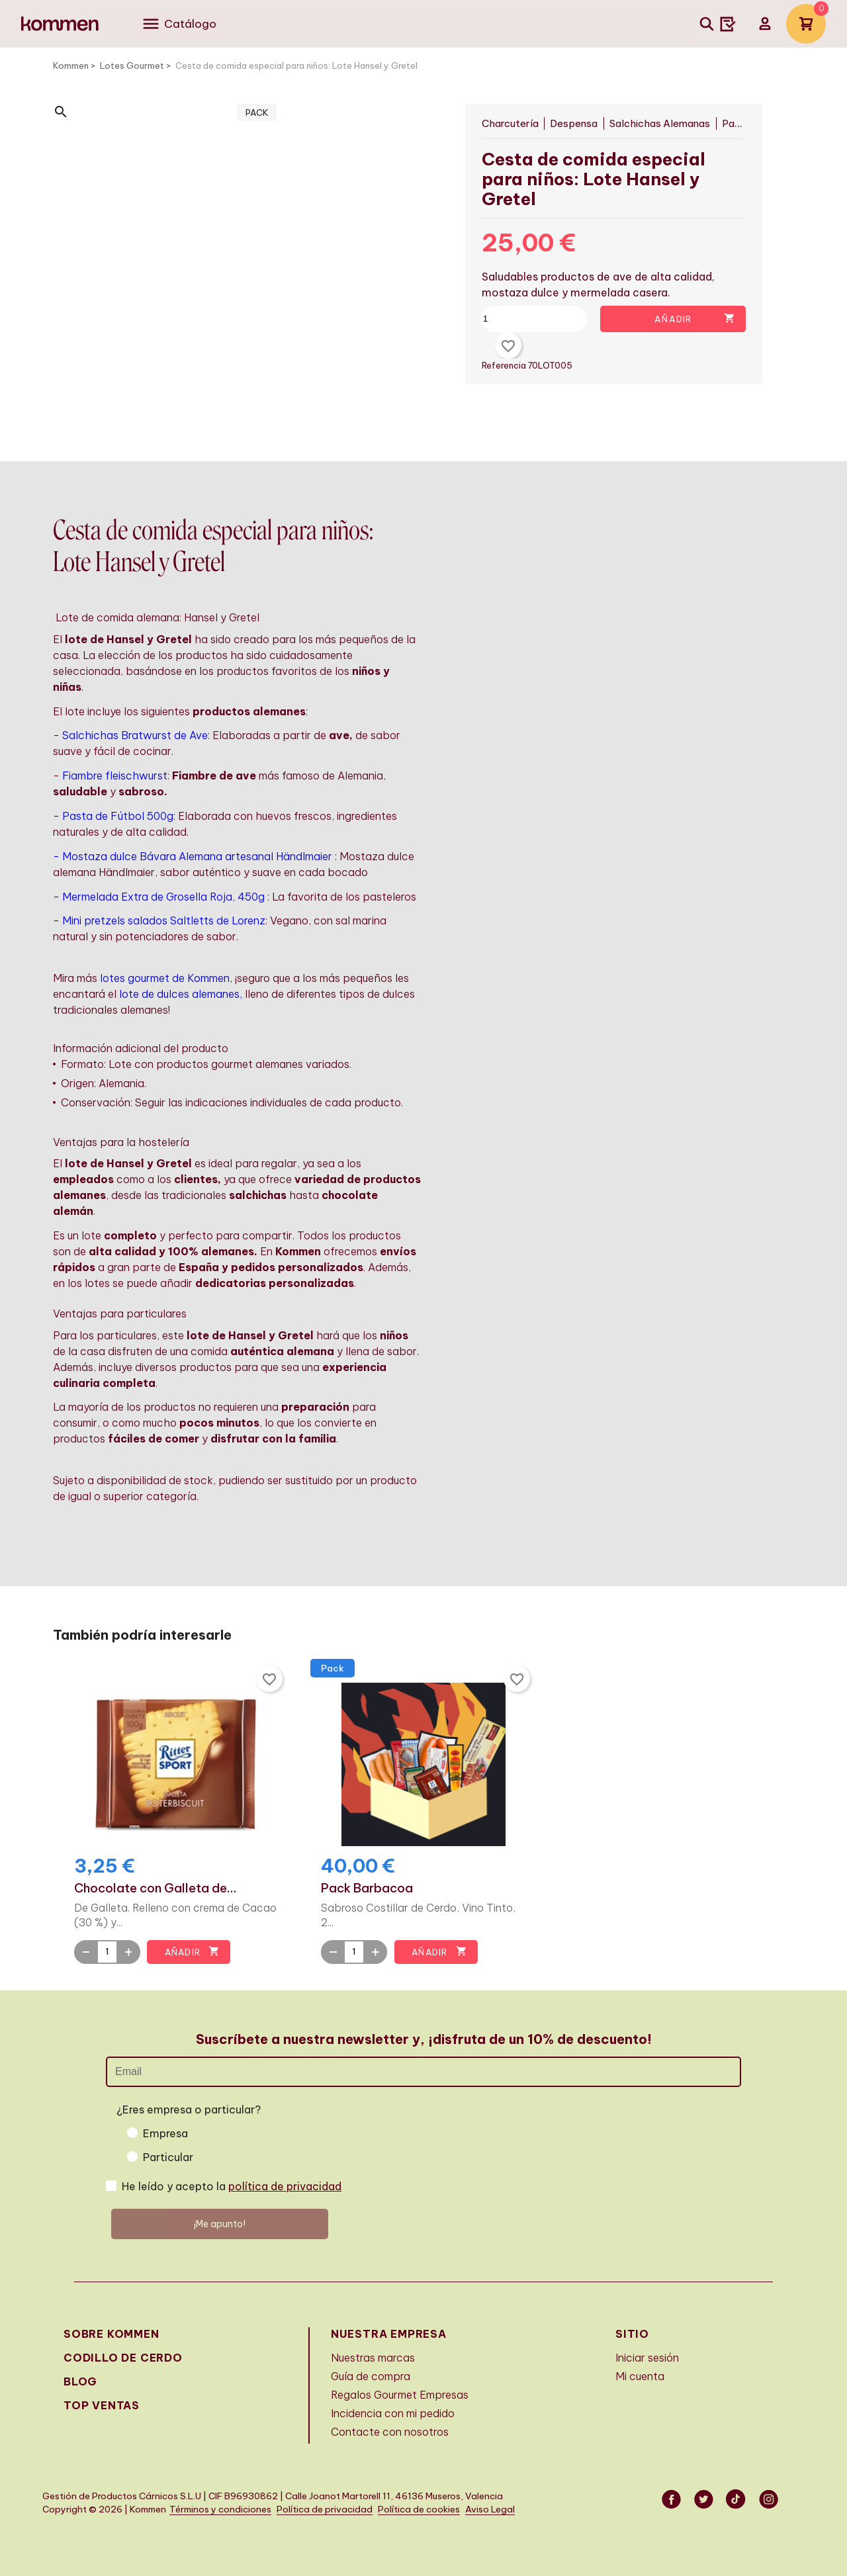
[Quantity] (107, 1952)
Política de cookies (419, 2509)
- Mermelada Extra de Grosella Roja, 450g (159, 896)
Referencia (505, 365)
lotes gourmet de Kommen (165, 978)
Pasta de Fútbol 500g (117, 815)
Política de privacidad (325, 2509)
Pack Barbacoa (367, 1888)
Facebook (672, 2499)
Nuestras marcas (373, 2357)
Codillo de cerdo (123, 2357)
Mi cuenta (639, 2376)
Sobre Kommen (111, 2333)
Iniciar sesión (647, 2357)
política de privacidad (284, 2186)
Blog (80, 2381)
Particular (168, 2157)
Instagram (770, 2499)
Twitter (705, 2499)
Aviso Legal (490, 2509)
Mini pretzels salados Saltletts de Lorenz (163, 920)
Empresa (165, 2133)
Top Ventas (102, 2405)
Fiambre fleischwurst (114, 775)
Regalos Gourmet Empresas (399, 2394)
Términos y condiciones (220, 2509)
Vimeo (737, 2499)
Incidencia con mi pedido (393, 2413)
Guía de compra (370, 2376)
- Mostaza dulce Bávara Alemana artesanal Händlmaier (192, 856)
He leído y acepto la (231, 2186)
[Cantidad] (539, 319)
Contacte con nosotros (390, 2431)
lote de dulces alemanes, (180, 993)
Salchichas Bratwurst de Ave (135, 735)
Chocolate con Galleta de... (155, 1888)
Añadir (694, 318)
